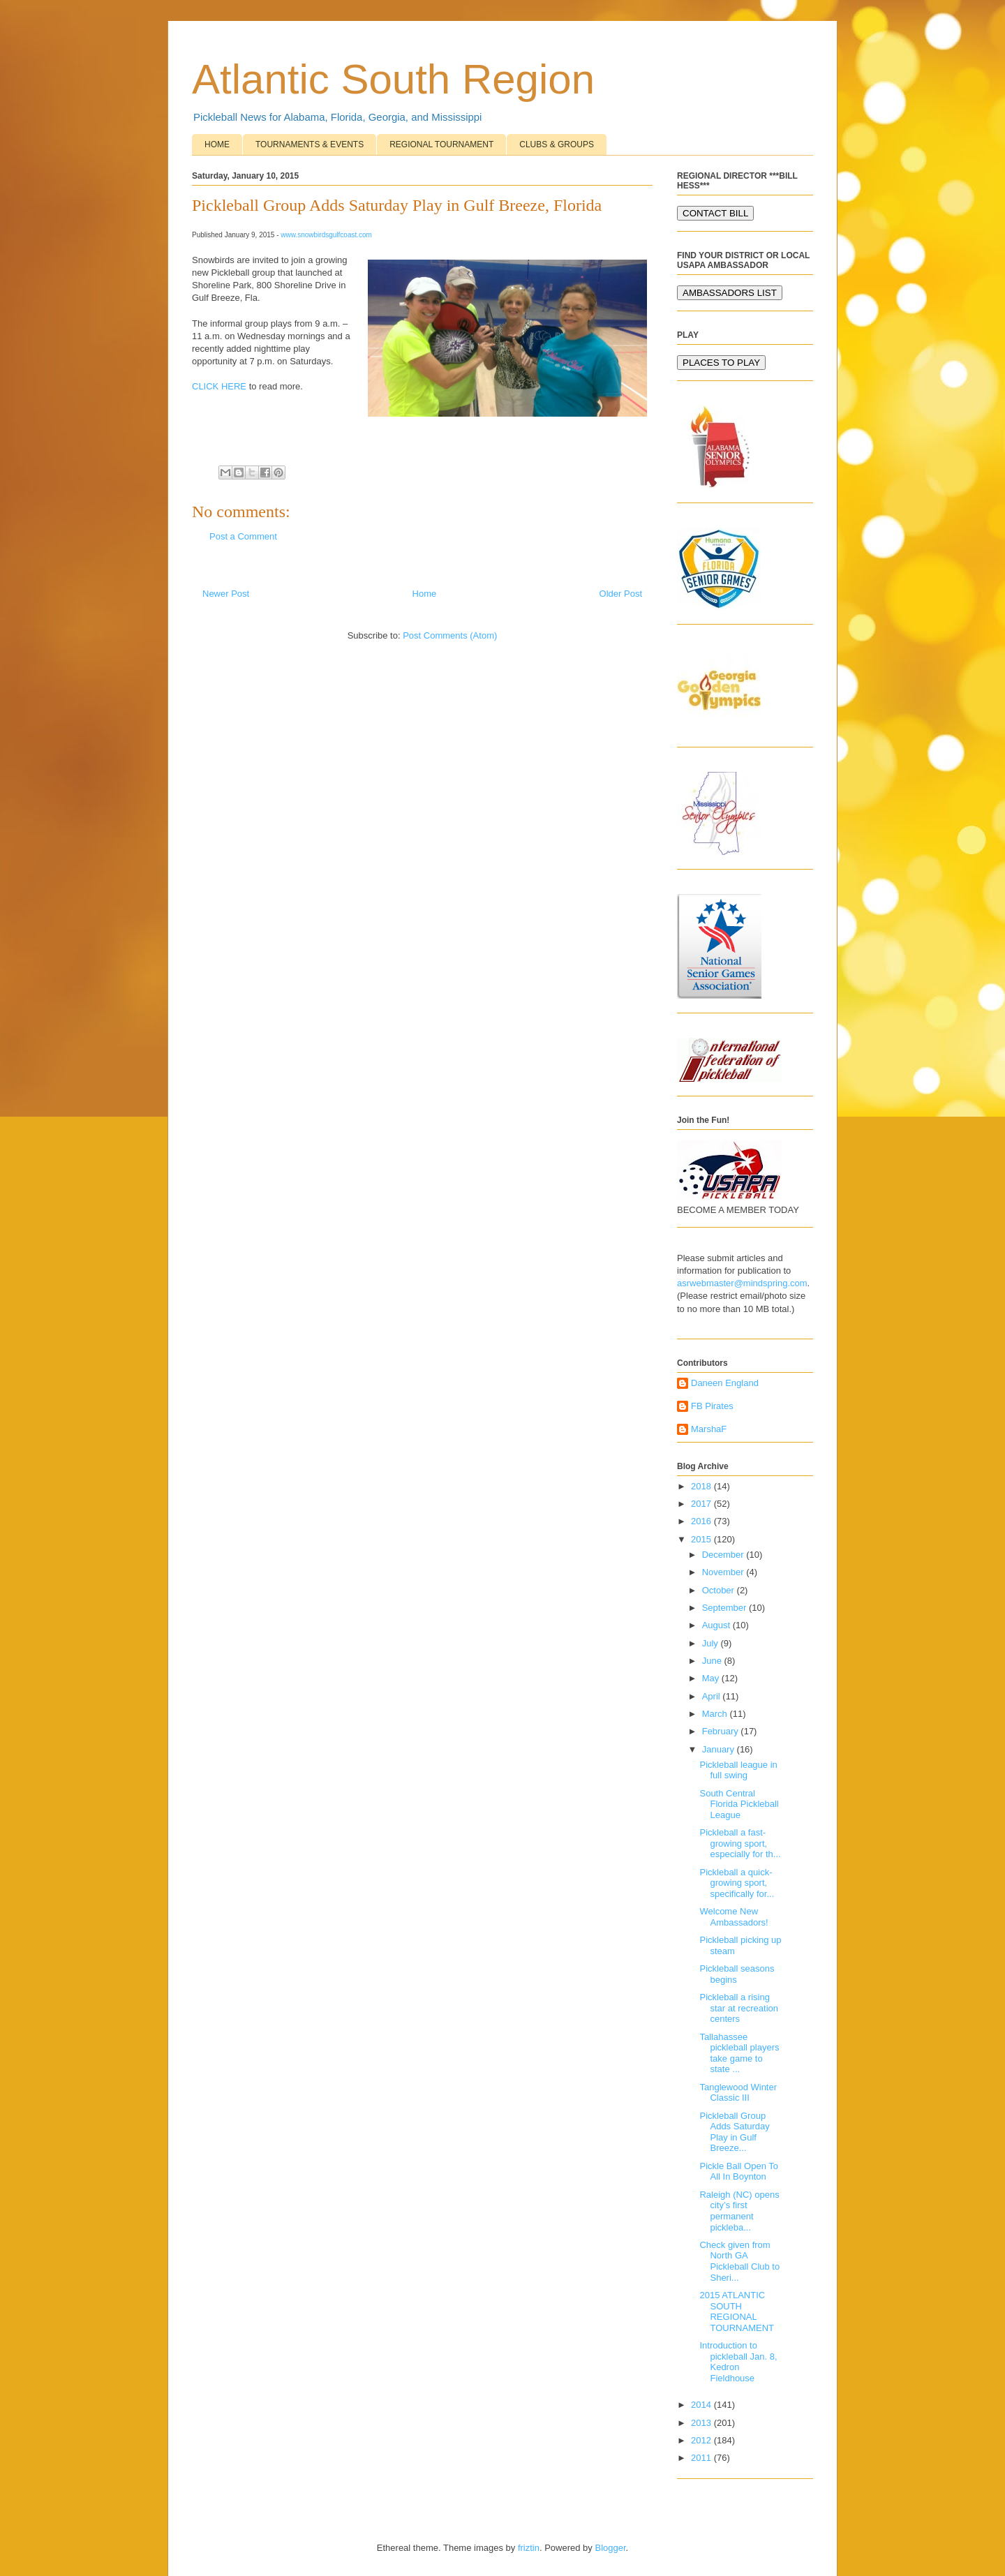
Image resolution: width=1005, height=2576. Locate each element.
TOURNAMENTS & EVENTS (309, 144)
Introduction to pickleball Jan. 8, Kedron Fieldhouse (738, 2361)
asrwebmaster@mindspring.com (742, 1283)
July (711, 1643)
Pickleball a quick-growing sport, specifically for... (736, 1883)
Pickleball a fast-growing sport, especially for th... (739, 1843)
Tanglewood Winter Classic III (738, 2093)
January (719, 1749)
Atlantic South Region (393, 79)
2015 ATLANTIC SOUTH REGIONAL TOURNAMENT (736, 2311)
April (712, 1696)
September (725, 1607)
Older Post (621, 593)
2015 (702, 1539)
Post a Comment (243, 536)
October (719, 1590)
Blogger (610, 2548)
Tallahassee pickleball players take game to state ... (739, 2053)
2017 (702, 1503)
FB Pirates (712, 1406)
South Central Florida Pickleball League (738, 1804)
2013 (702, 2423)
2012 (702, 2440)
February (721, 1731)
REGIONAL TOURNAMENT (441, 144)
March (716, 1713)
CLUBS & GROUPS (556, 144)
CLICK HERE (219, 386)
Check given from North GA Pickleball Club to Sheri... (739, 2261)
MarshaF (709, 1429)
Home (424, 593)
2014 (702, 2404)
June (713, 1660)
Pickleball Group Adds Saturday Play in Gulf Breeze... (734, 2132)
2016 (702, 1521)
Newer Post (225, 593)
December (724, 1554)
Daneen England (725, 1383)
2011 (702, 2457)
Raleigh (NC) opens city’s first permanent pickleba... (739, 2211)
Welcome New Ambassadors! (733, 1917)
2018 (702, 1486)
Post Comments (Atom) (450, 635)
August (717, 1625)
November (724, 1572)
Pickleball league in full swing (738, 1770)
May (712, 1678)
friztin (528, 2548)
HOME (217, 144)
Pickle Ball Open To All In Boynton (738, 2171)
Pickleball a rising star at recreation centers (738, 2008)
